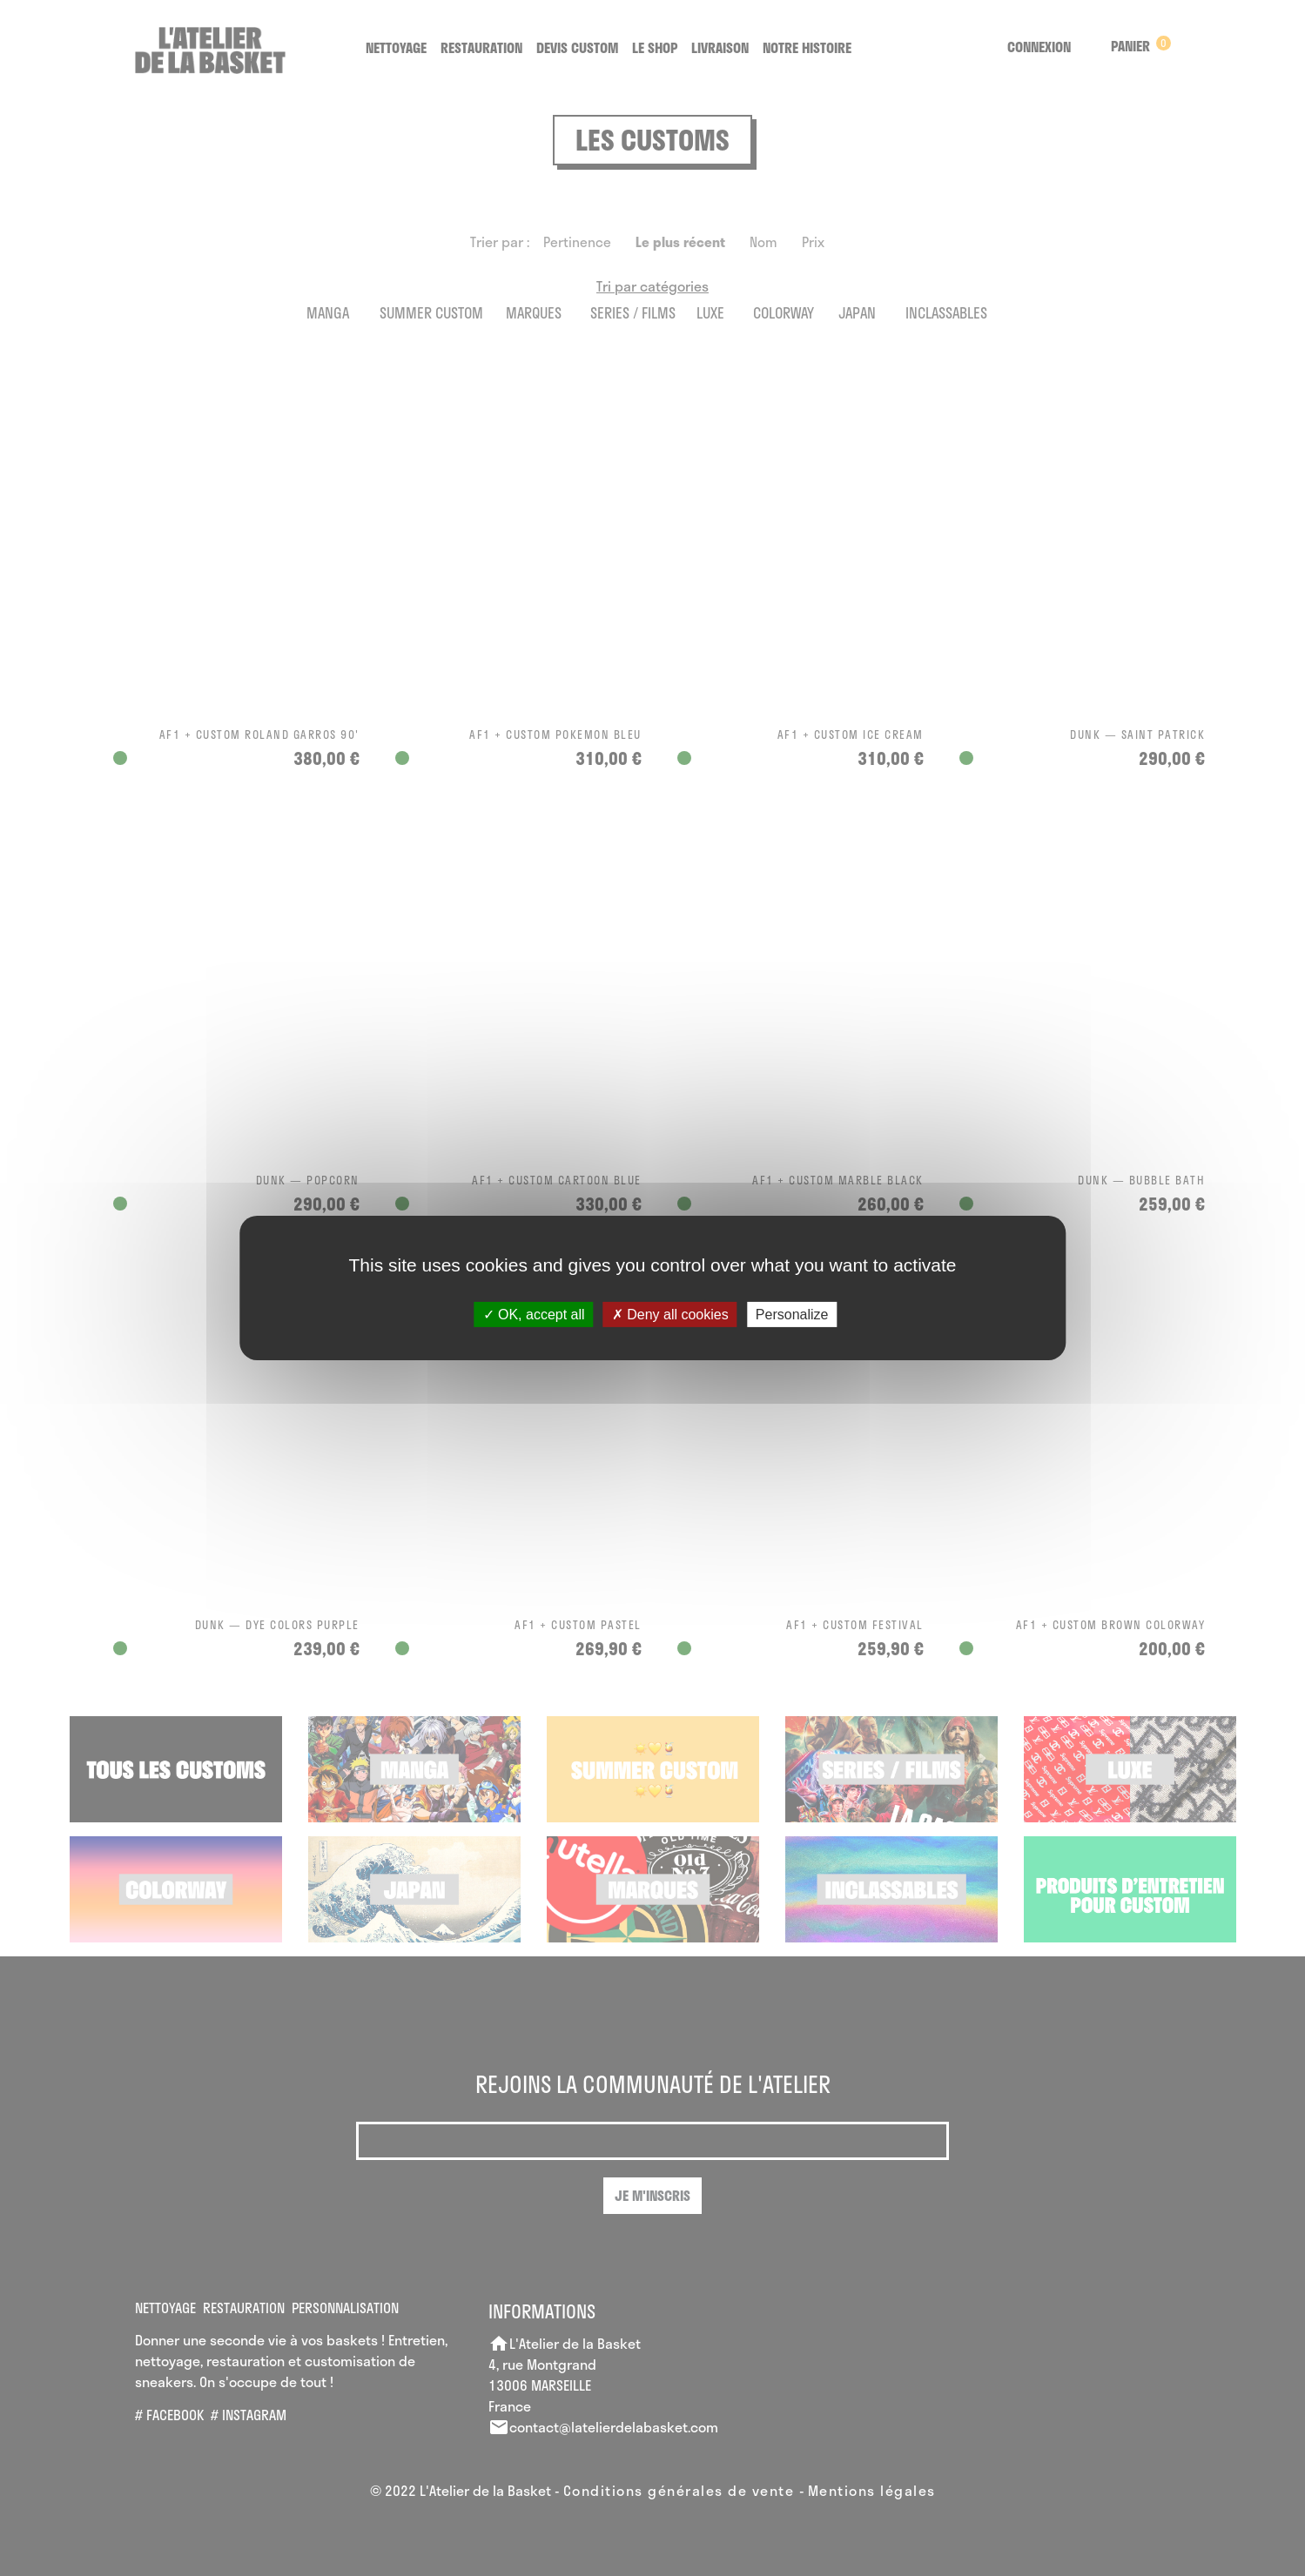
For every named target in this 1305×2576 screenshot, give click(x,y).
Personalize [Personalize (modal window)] (792, 1314)
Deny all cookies (670, 1314)
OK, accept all (534, 1314)
